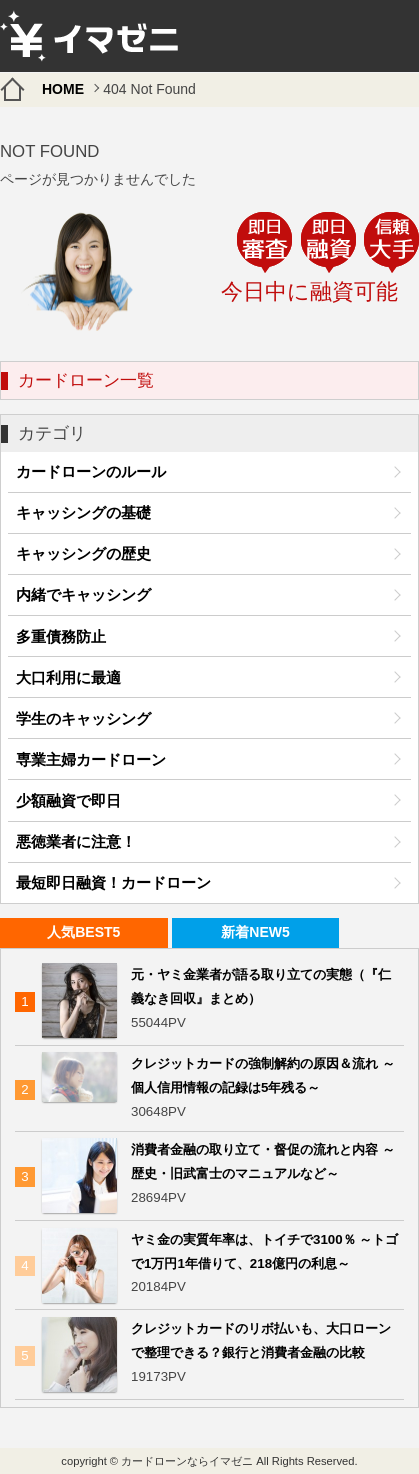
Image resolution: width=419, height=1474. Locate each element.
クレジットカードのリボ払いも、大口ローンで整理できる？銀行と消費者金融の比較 (261, 1340)
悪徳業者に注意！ (76, 841)
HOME (63, 89)
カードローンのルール (91, 471)
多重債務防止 (61, 636)
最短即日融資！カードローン (113, 882)
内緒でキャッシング (83, 594)
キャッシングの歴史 (83, 553)
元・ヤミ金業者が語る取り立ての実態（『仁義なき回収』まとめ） (261, 986)
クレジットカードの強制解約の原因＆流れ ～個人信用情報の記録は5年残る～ (263, 1075)
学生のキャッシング (83, 718)
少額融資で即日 (68, 800)
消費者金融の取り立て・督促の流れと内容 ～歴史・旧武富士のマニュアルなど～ (263, 1161)
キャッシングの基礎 (83, 512)
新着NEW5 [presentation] (255, 932)
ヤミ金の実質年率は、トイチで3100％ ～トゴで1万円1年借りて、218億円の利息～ (264, 1251)
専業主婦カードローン (91, 759)
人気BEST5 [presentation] (83, 932)
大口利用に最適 (68, 677)
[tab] (84, 933)
